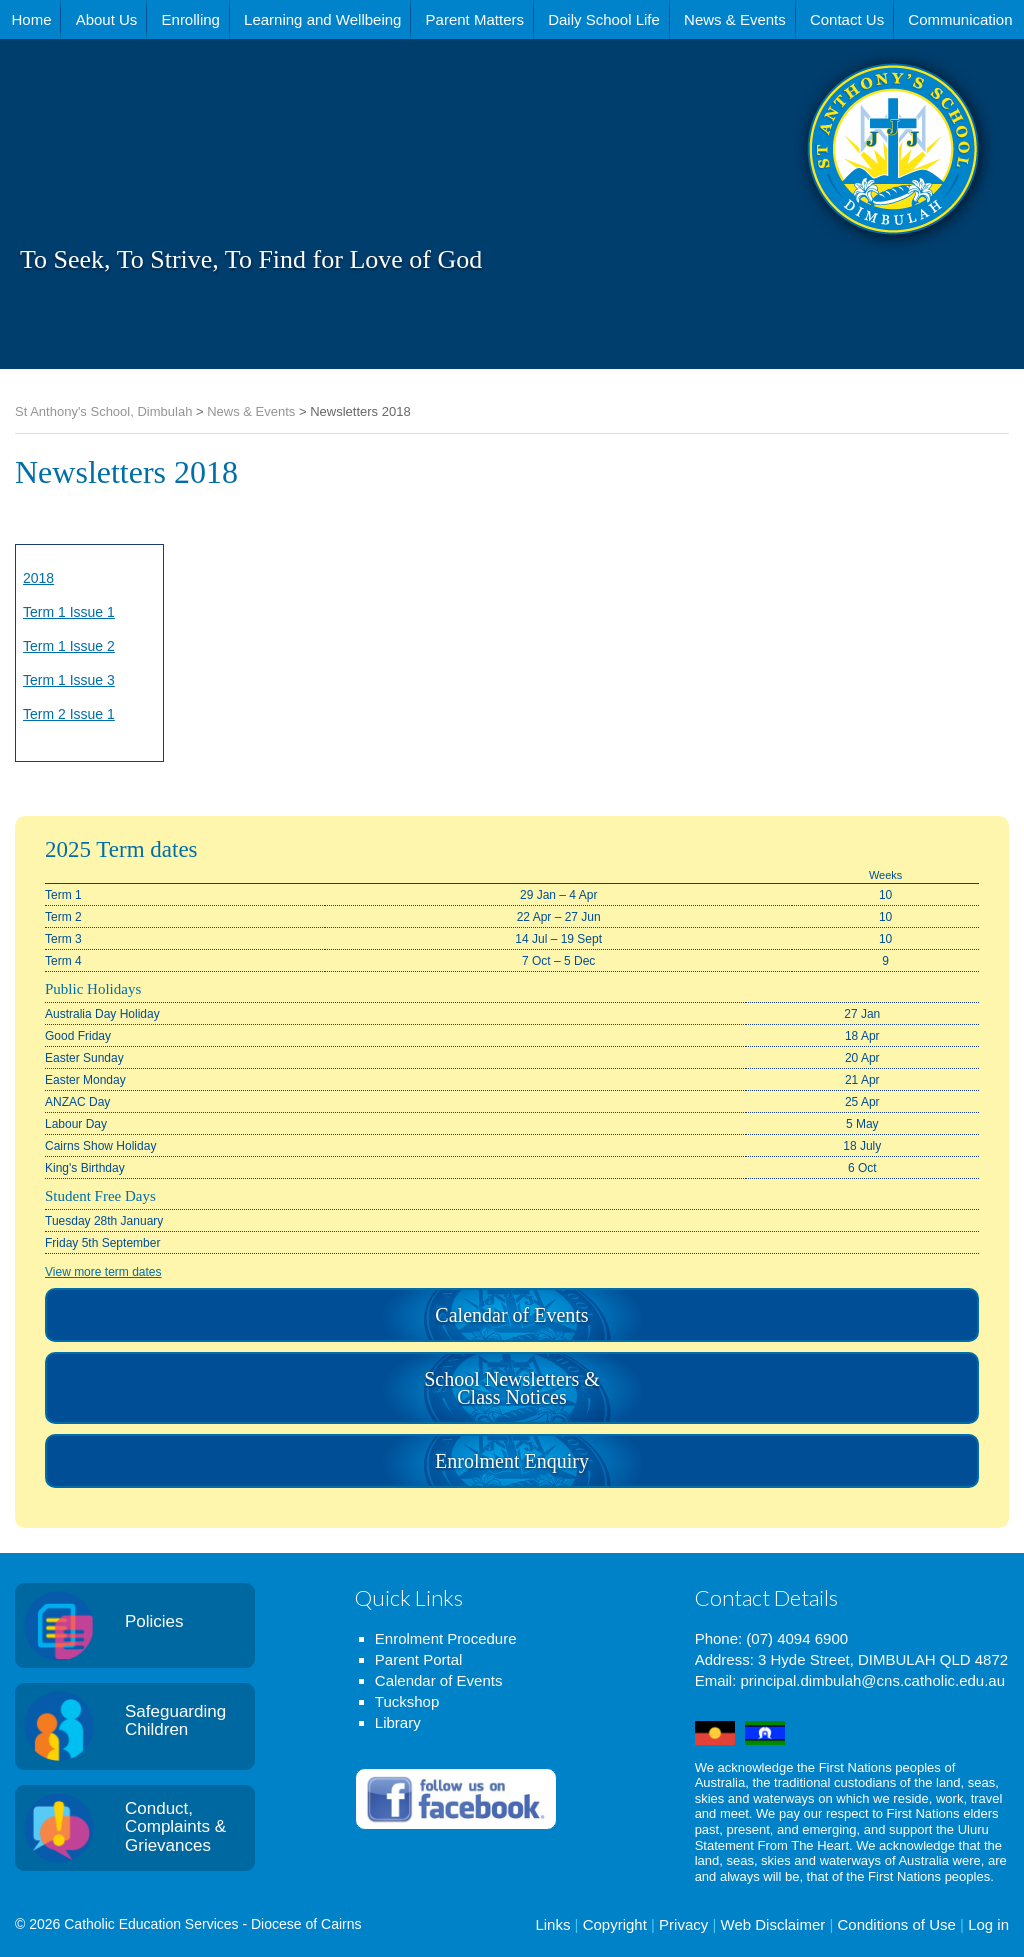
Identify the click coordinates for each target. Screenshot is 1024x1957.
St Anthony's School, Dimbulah (793, 199)
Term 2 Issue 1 (69, 714)
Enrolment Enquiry (512, 1461)
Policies (154, 1621)
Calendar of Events (511, 1315)
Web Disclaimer (773, 1924)
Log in (988, 1924)
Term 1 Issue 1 (69, 612)
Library (398, 1722)
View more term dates (103, 1272)
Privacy (683, 1924)
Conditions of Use (896, 1924)
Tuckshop (407, 1701)
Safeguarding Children (175, 1721)
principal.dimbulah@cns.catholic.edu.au (872, 1680)
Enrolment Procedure (446, 1638)
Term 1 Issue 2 (69, 646)
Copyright (615, 1924)
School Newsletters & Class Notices (512, 1388)
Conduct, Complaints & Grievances (175, 1827)
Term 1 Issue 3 (69, 680)
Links (552, 1924)
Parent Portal (419, 1659)
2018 (38, 578)
